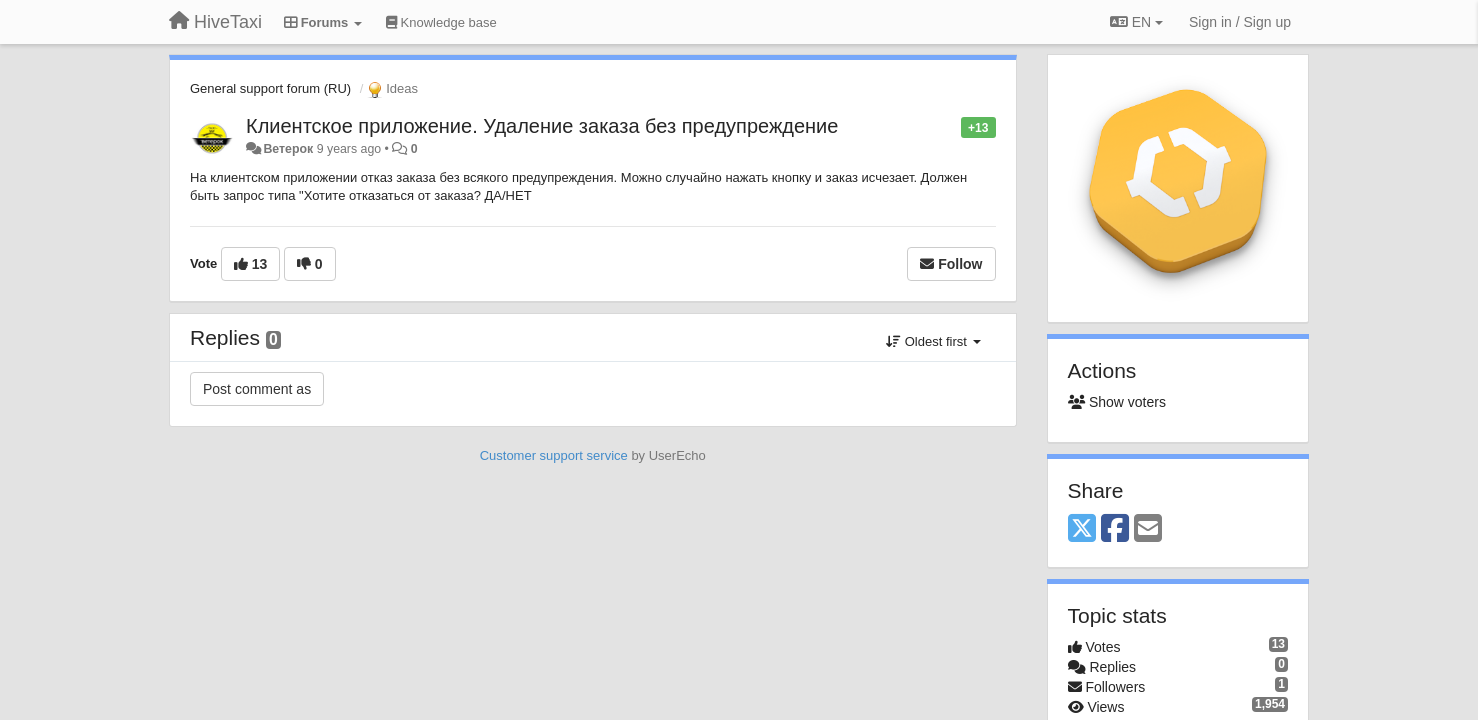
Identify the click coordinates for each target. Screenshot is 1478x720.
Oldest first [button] (933, 341)
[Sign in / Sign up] (1240, 22)
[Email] (1148, 529)
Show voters (1117, 402)
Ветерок (288, 149)
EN (1136, 22)
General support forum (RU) (270, 88)
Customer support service (554, 455)
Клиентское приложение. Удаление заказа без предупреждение (542, 126)
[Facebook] (1115, 529)
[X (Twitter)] (1082, 529)
